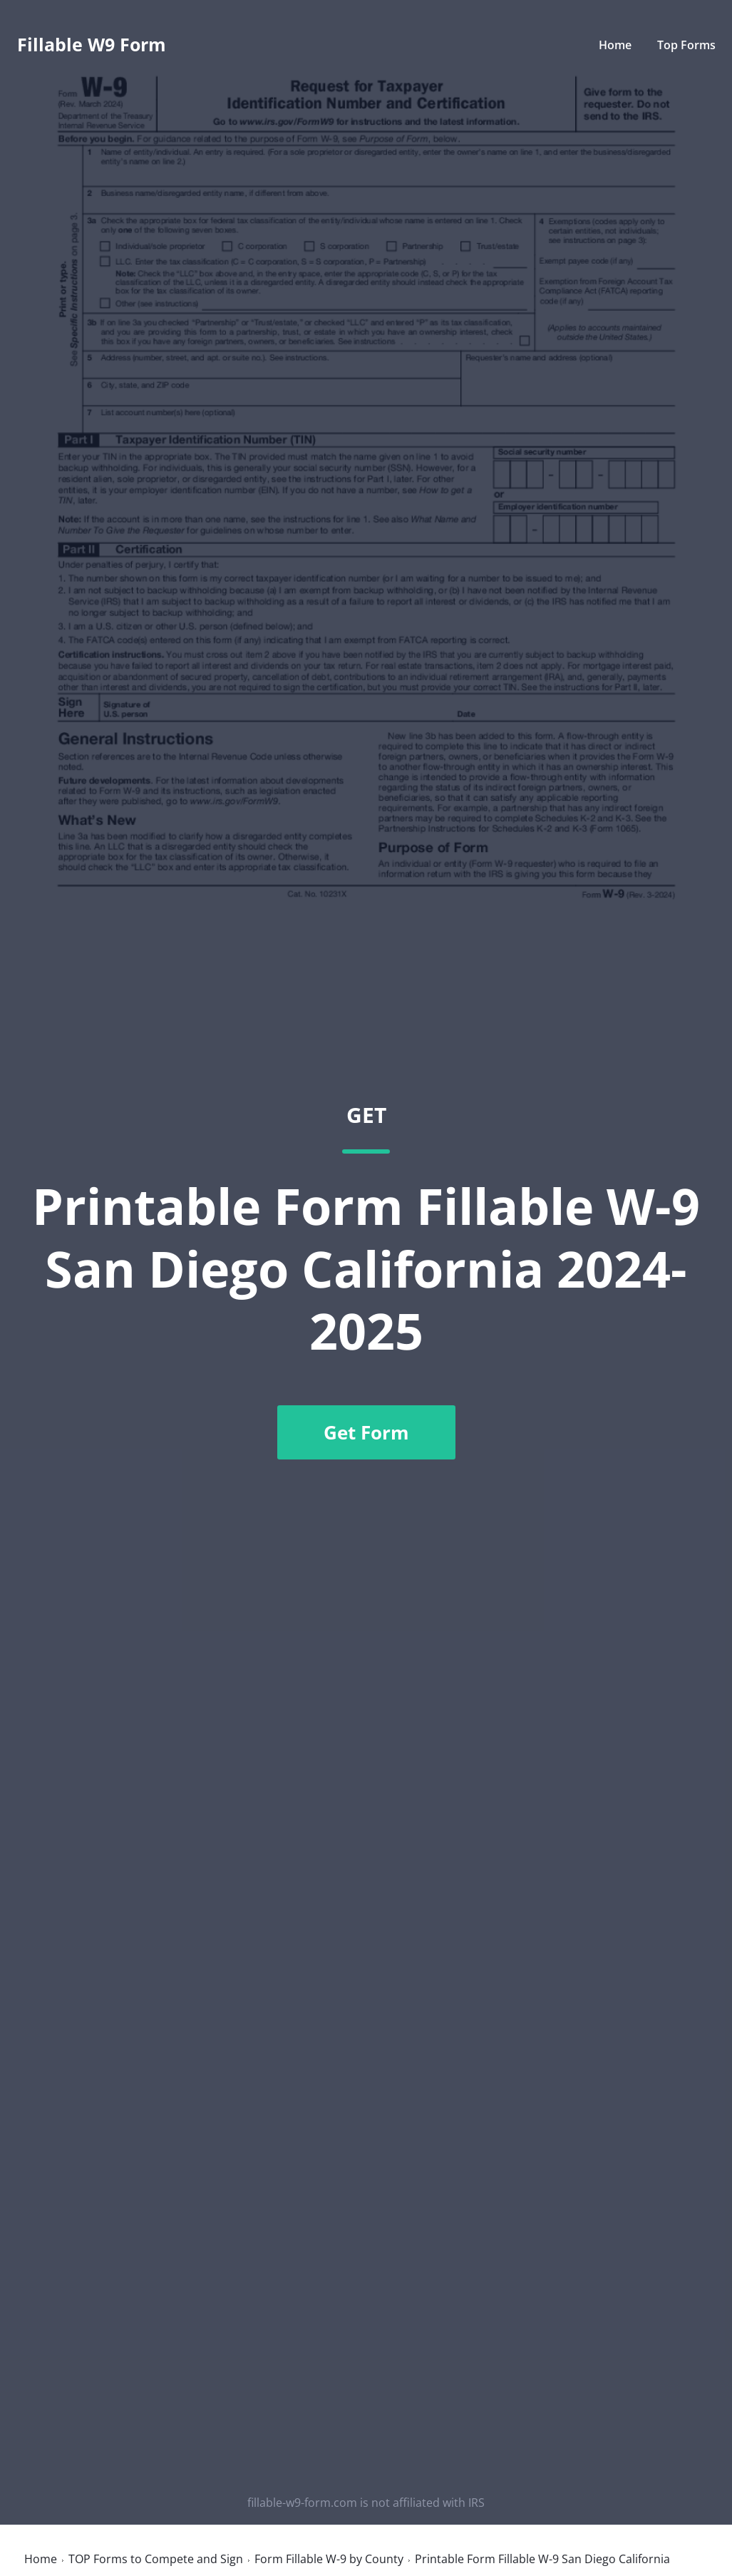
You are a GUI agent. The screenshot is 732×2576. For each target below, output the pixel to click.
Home (615, 45)
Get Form (366, 1432)
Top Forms (686, 45)
